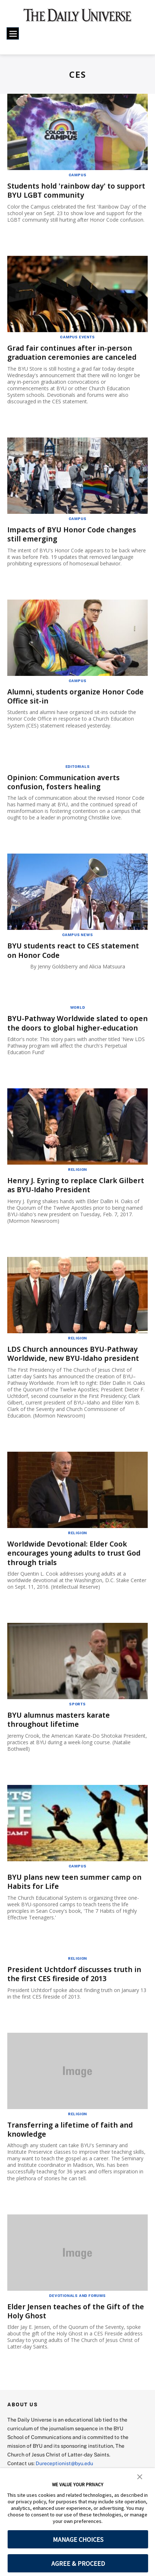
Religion (77, 1176)
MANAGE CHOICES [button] (78, 2539)
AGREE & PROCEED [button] (78, 2563)
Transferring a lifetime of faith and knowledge (71, 2134)
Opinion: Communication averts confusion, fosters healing (65, 780)
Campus (78, 175)
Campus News (77, 933)
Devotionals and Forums (77, 2301)
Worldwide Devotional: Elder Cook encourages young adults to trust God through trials (76, 1560)
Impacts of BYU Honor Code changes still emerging (74, 533)
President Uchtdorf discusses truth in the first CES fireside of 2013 (75, 1979)
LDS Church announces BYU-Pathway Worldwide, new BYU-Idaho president (75, 1360)
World (77, 1006)
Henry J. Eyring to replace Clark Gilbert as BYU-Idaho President (77, 1192)
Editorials (77, 765)
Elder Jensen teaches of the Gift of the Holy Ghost (76, 2316)
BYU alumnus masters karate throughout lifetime (60, 1726)
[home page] (77, 18)
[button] (139, 2476)
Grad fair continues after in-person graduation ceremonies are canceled (73, 352)
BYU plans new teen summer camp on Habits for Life (76, 1887)
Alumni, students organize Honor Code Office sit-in (68, 695)
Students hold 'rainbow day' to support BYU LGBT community (63, 190)
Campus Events (77, 336)
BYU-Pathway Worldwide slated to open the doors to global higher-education (69, 1026)
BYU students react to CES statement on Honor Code (74, 949)
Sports (77, 1710)
